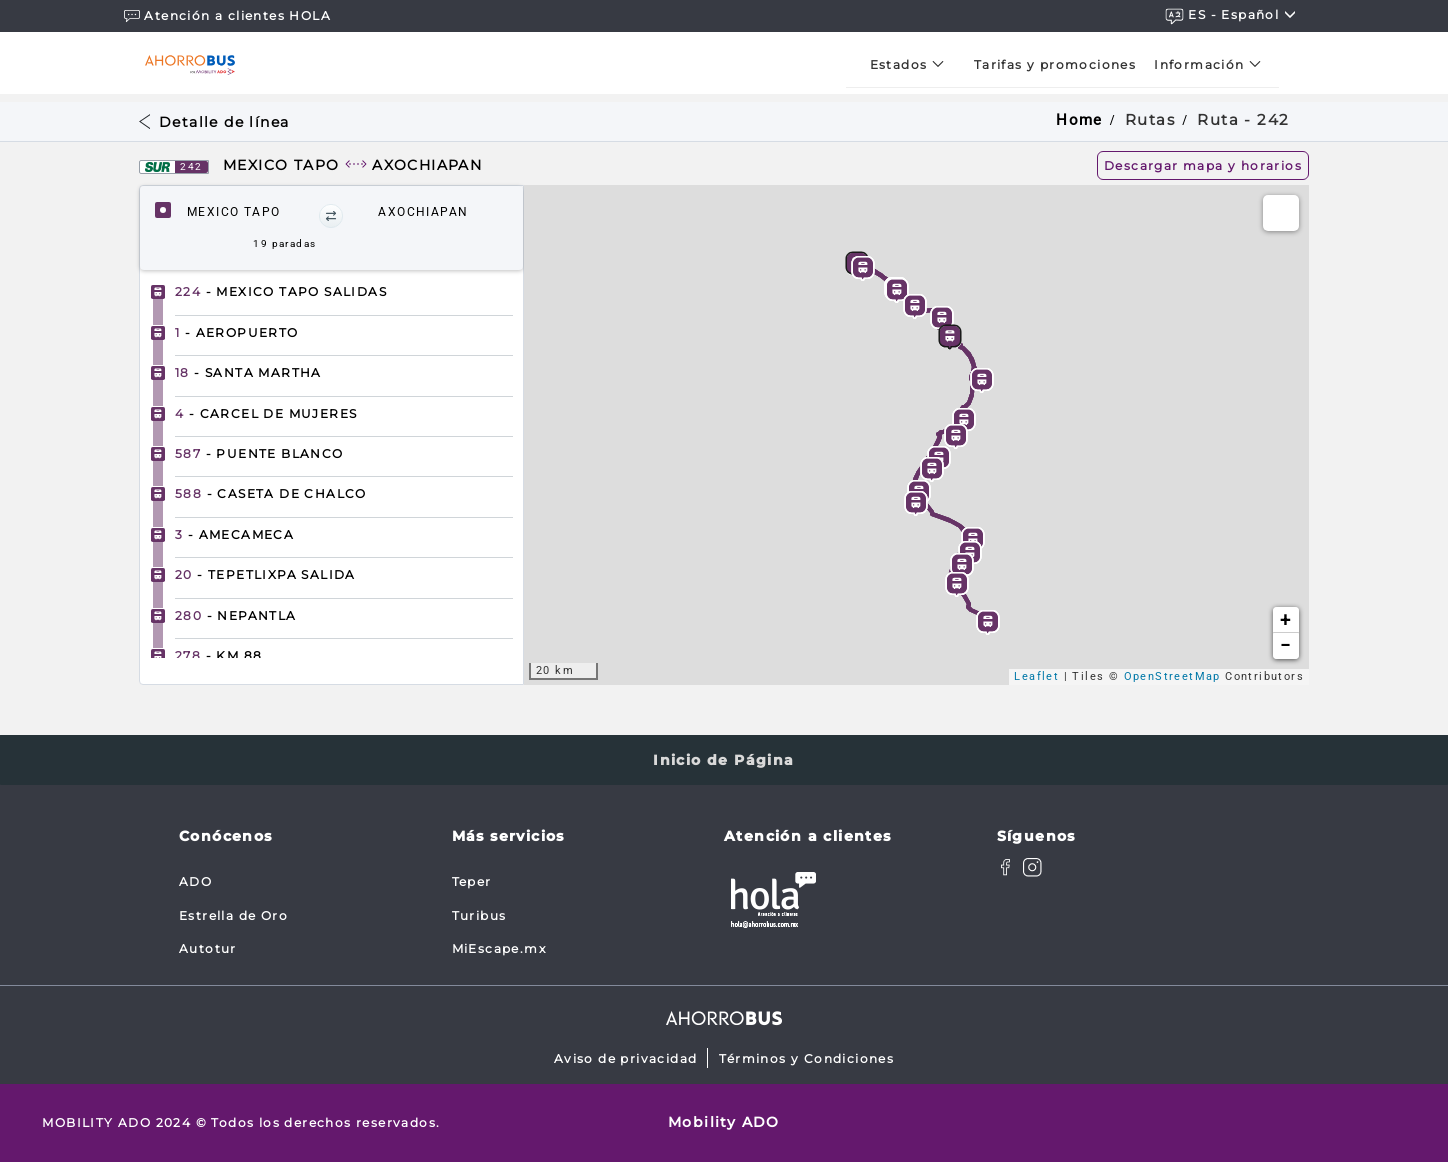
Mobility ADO (724, 1122)
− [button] (1285, 645)
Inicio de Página (723, 760)
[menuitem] (913, 64)
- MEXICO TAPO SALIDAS (281, 291)
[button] (331, 216)
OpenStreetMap (1172, 676)
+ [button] (1285, 619)
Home (1079, 120)
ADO (195, 881)
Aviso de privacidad (626, 1058)
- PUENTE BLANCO (259, 453)
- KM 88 (218, 655)
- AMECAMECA (234, 534)
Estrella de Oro (233, 915)
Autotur (208, 948)
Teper (472, 881)
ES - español (1231, 15)
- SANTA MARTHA (248, 372)
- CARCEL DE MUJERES (266, 413)
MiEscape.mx (499, 948)
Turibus (479, 915)
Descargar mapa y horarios (1203, 165)
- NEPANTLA (236, 615)
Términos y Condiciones (806, 1058)
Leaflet (1036, 676)
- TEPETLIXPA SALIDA (265, 574)
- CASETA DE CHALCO (271, 493)
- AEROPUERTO (237, 332)
